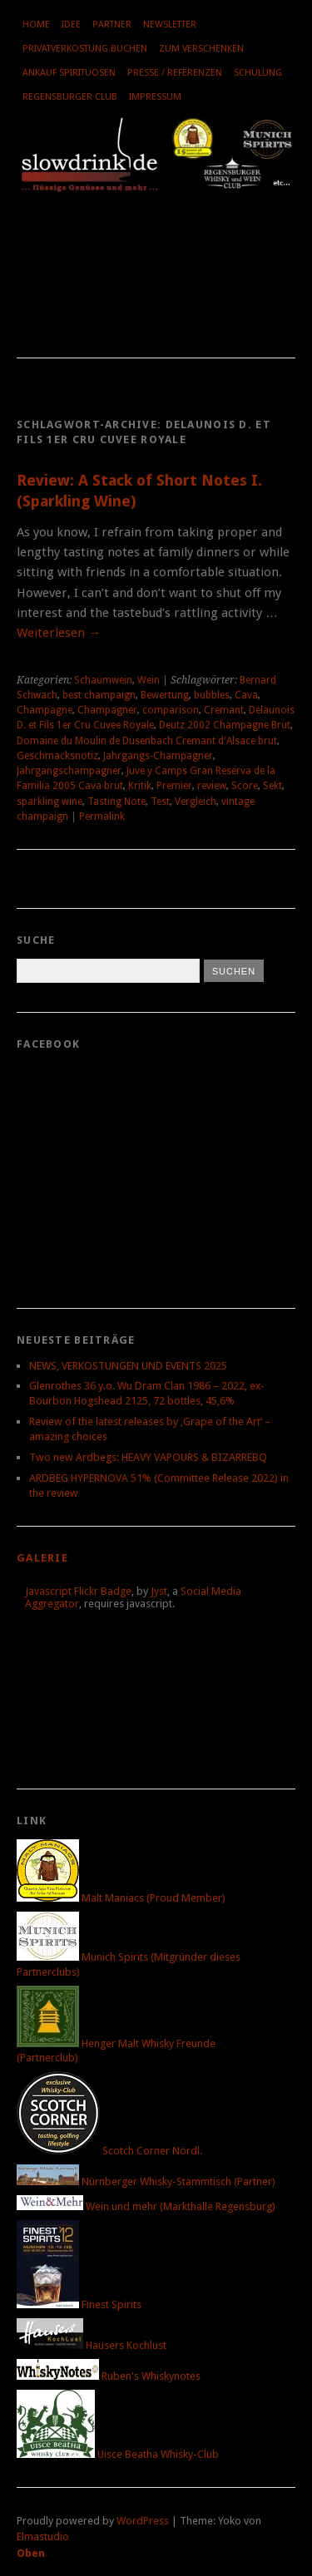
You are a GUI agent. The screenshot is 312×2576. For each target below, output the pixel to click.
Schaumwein (103, 680)
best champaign (99, 695)
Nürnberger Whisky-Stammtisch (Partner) (146, 2181)
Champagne (44, 710)
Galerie (42, 1558)
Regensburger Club (69, 96)
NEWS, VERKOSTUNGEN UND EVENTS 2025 (128, 1366)
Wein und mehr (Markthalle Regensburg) (146, 2206)
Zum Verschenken (201, 48)
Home (36, 24)
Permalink (102, 816)
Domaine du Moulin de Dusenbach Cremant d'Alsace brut (147, 741)
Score (244, 786)
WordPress (142, 2520)
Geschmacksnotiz (57, 756)
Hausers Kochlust (91, 2345)
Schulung (258, 72)
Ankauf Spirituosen (69, 72)
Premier (174, 786)
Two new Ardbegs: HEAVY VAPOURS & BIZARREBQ (148, 1457)
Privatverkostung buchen (84, 48)
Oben (31, 2553)
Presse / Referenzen (174, 72)
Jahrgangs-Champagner (158, 756)
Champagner (107, 710)
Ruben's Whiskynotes (109, 2376)
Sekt (272, 786)
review (211, 786)
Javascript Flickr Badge (78, 1591)
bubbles (212, 695)
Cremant (224, 710)
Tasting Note (116, 801)
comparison (170, 710)
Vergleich (195, 801)
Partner (111, 24)
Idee (71, 24)
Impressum (155, 96)
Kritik (139, 786)
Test (160, 801)
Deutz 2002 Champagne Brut (224, 725)
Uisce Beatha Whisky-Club (118, 2454)
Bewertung (165, 695)
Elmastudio (43, 2536)
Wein (148, 680)
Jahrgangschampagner (69, 771)
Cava (246, 695)
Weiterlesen (59, 632)
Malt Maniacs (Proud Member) (121, 1898)
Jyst (159, 1591)
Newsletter (169, 24)
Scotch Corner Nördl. (109, 2150)
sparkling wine (49, 801)
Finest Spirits (79, 2304)
